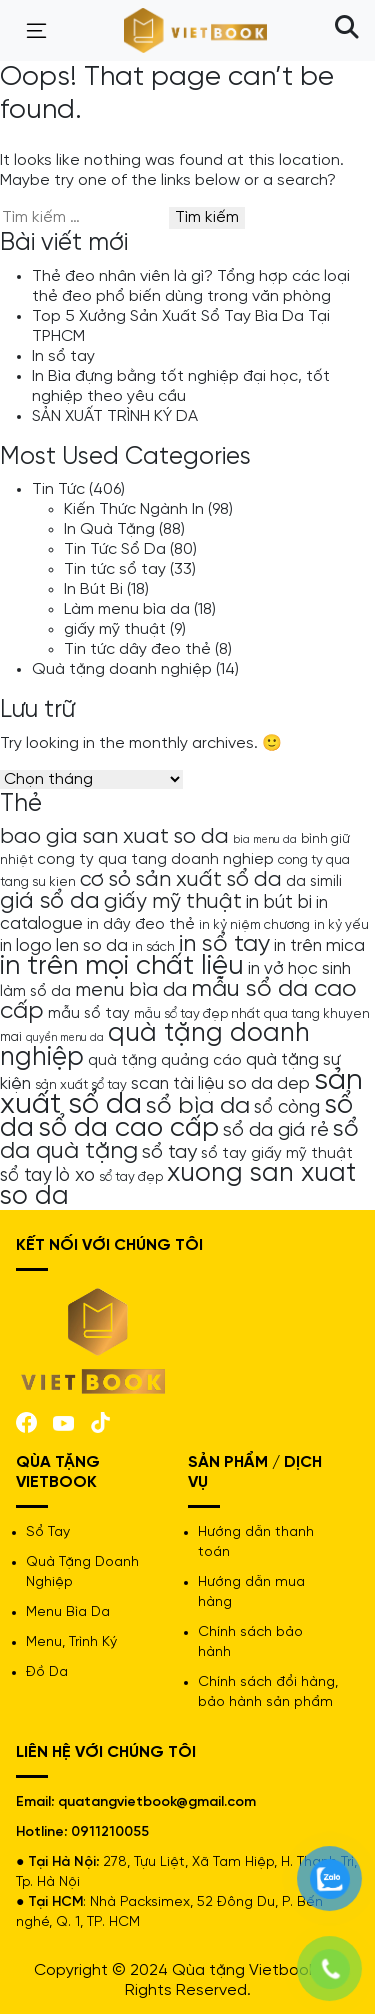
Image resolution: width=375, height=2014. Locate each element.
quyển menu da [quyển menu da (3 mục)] (65, 1038)
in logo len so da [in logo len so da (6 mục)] (64, 946)
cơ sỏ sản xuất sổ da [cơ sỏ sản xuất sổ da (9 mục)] (181, 880)
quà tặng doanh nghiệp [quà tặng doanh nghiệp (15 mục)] (155, 1046)
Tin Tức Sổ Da (115, 549)
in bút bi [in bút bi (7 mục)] (279, 903)
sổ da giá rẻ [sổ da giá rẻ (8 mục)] (276, 1130)
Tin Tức (58, 489)
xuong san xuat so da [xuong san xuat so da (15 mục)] (178, 1185)
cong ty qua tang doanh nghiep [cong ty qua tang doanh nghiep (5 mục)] (155, 860)
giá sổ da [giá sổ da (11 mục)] (50, 902)
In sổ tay (63, 356)
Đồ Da (47, 1672)
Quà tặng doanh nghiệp (122, 669)
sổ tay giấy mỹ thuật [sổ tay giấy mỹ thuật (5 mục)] (277, 1154)
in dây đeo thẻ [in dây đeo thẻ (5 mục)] (141, 925)
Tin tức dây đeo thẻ (137, 649)
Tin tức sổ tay (115, 569)
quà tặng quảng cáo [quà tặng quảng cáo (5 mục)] (165, 1061)
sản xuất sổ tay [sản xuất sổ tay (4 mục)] (81, 1085)
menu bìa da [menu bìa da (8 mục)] (131, 990)
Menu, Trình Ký (71, 1642)
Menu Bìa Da (68, 1612)
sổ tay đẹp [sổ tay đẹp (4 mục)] (131, 1177)
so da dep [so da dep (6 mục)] (269, 1084)
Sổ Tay (48, 1532)
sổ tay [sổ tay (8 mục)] (169, 1152)
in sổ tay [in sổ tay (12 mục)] (224, 944)
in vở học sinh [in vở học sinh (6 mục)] (299, 969)
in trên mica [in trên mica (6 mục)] (319, 946)
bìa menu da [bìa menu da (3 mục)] (265, 840)
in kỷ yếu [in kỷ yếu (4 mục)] (341, 925)
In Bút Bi (93, 589)
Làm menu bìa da (127, 609)
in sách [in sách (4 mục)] (153, 947)
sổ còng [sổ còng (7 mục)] (287, 1108)
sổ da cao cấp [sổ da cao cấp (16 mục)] (128, 1128)
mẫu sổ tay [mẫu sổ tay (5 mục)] (89, 1014)
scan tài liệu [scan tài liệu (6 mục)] (177, 1084)
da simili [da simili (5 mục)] (314, 882)
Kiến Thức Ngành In (134, 509)
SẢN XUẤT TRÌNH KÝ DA (115, 416)
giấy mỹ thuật (115, 629)
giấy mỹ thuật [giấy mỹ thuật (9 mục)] (173, 902)
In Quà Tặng (109, 529)
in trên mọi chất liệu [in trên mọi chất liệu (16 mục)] (122, 966)
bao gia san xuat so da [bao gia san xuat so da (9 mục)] (114, 837)
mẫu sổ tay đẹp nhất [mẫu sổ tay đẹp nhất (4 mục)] (197, 1014)
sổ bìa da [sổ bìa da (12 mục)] (198, 1106)
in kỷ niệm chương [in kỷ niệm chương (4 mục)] (254, 925)
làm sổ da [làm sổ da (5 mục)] (35, 992)
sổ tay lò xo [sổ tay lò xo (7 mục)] (47, 1176)
